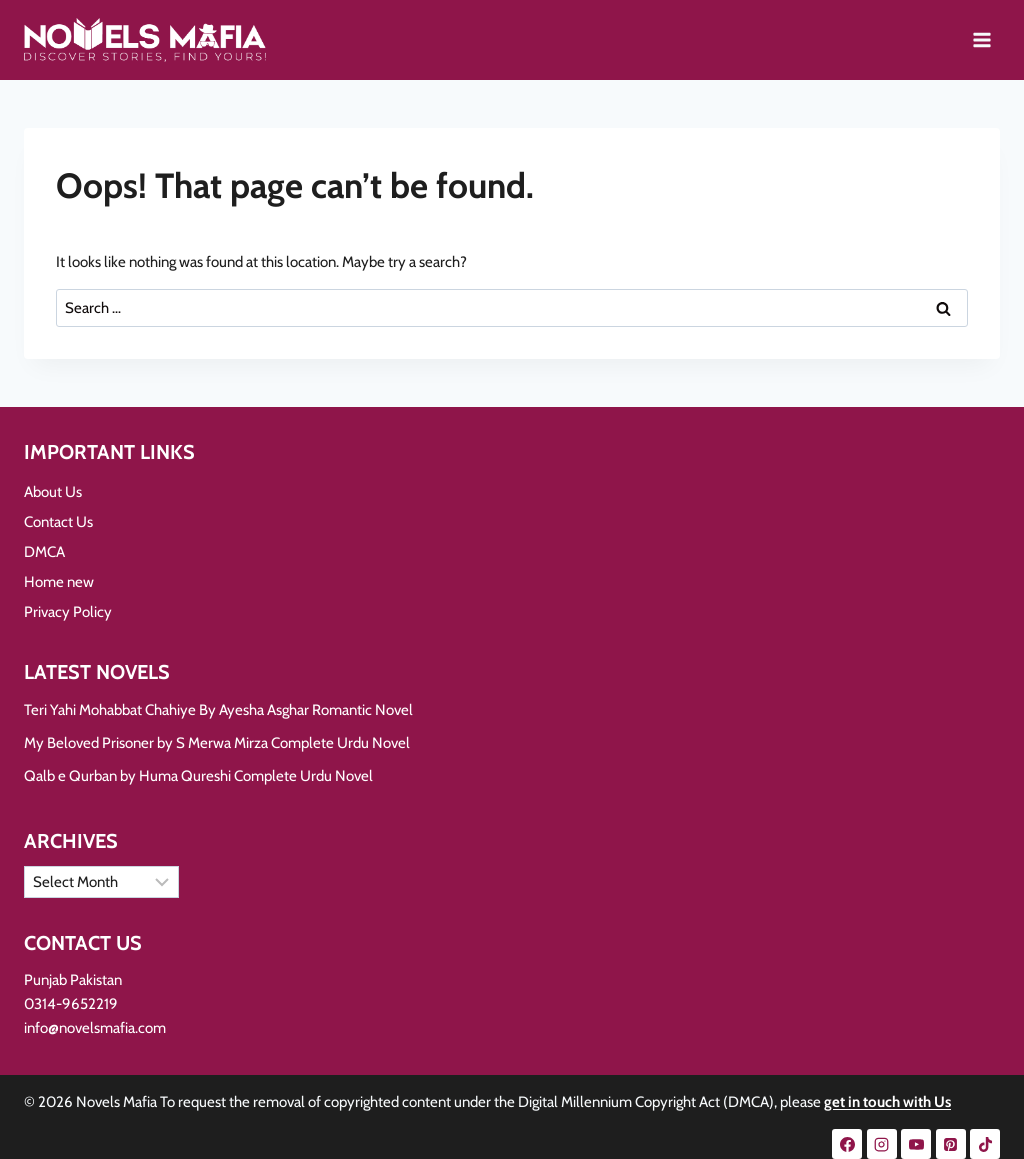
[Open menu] (981, 39)
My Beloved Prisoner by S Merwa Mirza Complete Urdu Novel (217, 743)
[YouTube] (916, 1144)
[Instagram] (882, 1144)
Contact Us (58, 522)
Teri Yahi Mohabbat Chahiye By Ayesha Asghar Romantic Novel (218, 710)
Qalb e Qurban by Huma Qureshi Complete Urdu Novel (198, 776)
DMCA (44, 552)
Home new (59, 582)
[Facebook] (847, 1144)
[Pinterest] (951, 1144)
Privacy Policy (68, 612)
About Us (53, 492)
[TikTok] (985, 1144)
